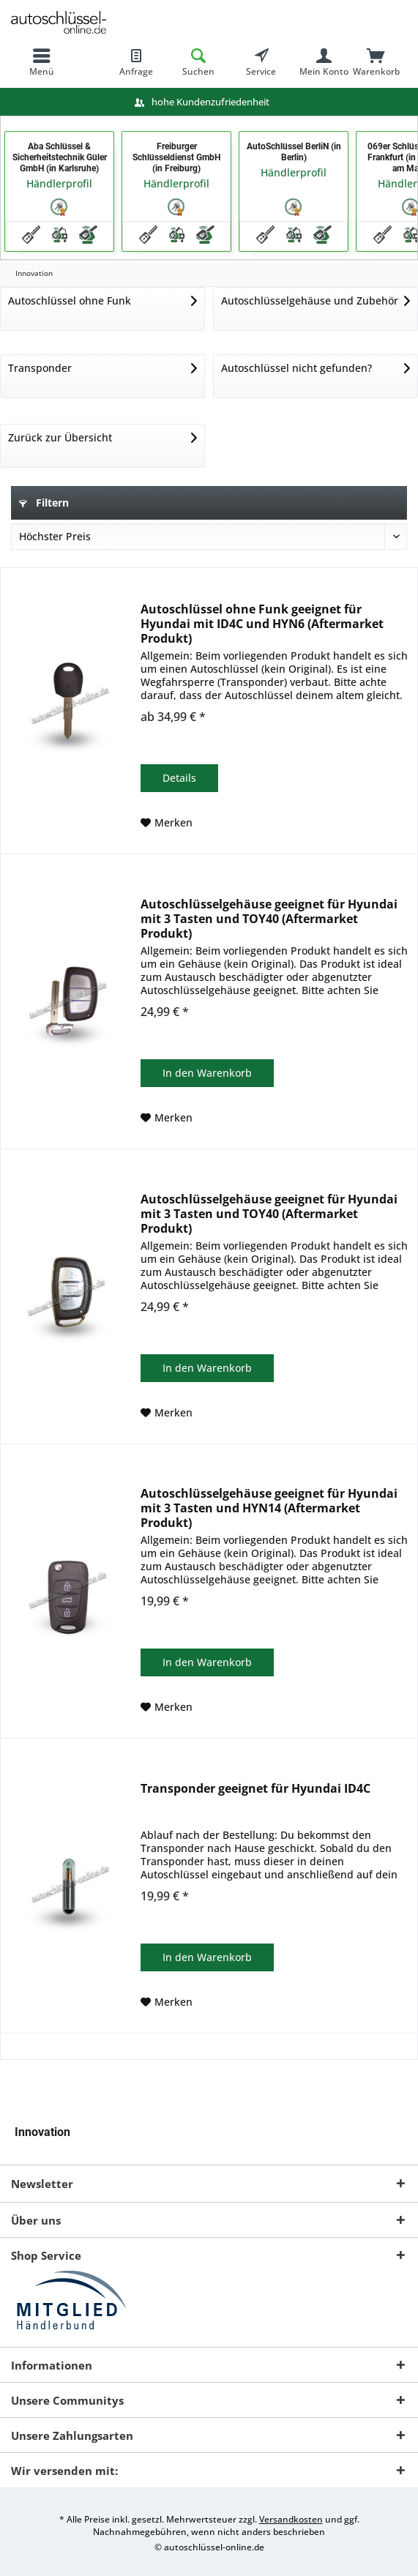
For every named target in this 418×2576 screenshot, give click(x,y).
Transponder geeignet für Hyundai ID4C (255, 1788)
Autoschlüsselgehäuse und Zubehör (309, 300)
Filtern (44, 502)
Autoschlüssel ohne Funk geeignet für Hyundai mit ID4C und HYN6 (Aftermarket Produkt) (262, 624)
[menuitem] (41, 62)
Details (179, 778)
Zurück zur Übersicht (60, 437)
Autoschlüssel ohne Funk (69, 300)
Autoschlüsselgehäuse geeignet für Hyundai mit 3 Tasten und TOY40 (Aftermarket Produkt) (269, 919)
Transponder (40, 368)
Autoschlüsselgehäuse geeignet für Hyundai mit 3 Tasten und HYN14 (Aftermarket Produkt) (269, 1508)
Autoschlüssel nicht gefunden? (296, 368)
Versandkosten (291, 2519)
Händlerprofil (59, 183)
